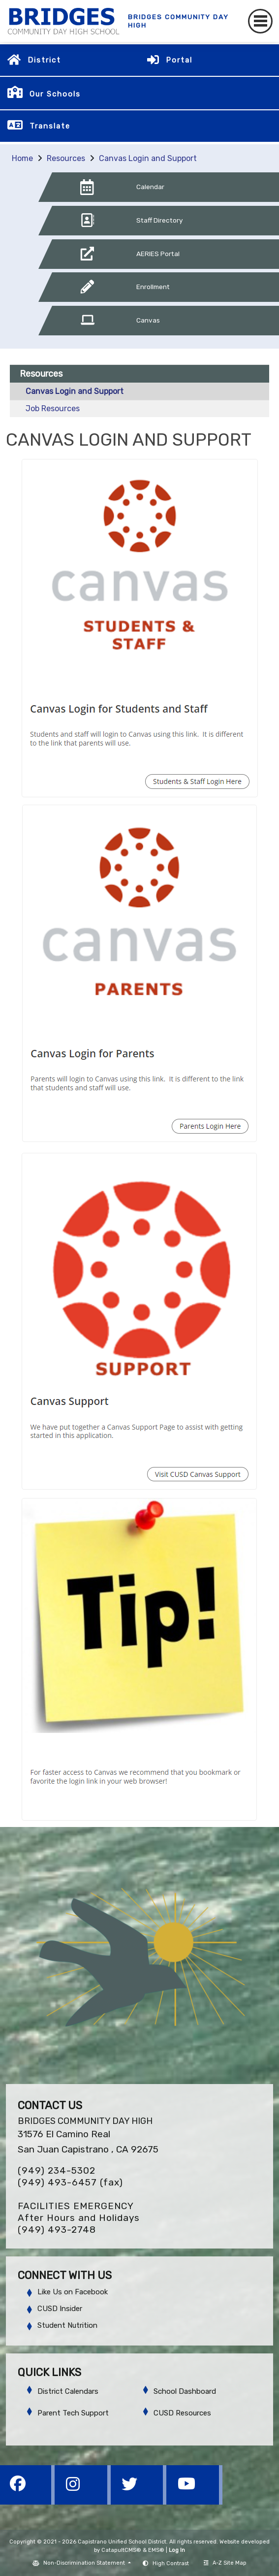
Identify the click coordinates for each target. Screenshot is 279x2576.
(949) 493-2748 (57, 2229)
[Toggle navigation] (260, 21)
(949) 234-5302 (56, 2170)
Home (22, 158)
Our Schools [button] (55, 94)
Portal (179, 60)
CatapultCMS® (121, 2550)
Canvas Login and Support (148, 158)
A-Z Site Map (225, 2563)
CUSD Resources (182, 2413)
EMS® (156, 2550)
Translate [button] (50, 126)
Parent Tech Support (73, 2413)
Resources (66, 158)
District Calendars (67, 2391)
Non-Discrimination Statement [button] (84, 2563)
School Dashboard (185, 2391)
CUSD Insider (59, 2308)
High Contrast (171, 2563)
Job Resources (53, 408)
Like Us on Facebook (72, 2291)
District (44, 60)
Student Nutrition (67, 2325)
